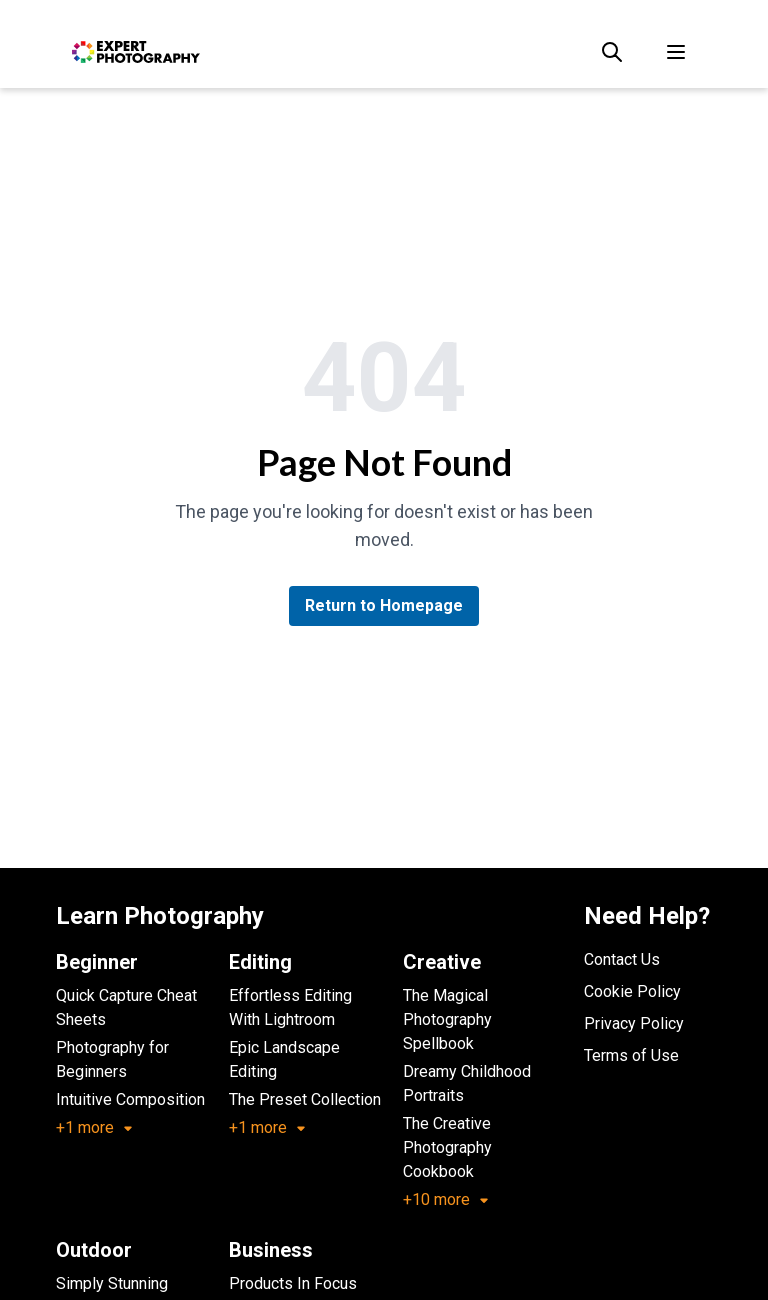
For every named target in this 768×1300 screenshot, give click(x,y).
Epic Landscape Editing (284, 1059)
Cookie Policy (632, 991)
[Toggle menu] (676, 52)
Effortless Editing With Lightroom (290, 1007)
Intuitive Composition (130, 1099)
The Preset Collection (305, 1099)
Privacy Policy (634, 1023)
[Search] (612, 52)
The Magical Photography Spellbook (447, 1019)
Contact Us (622, 959)
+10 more (446, 1199)
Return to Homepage (384, 605)
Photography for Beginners (112, 1059)
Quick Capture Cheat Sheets (126, 1007)
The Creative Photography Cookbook (447, 1147)
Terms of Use (631, 1055)
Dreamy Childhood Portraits (467, 1083)
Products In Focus (293, 1283)
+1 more (95, 1127)
